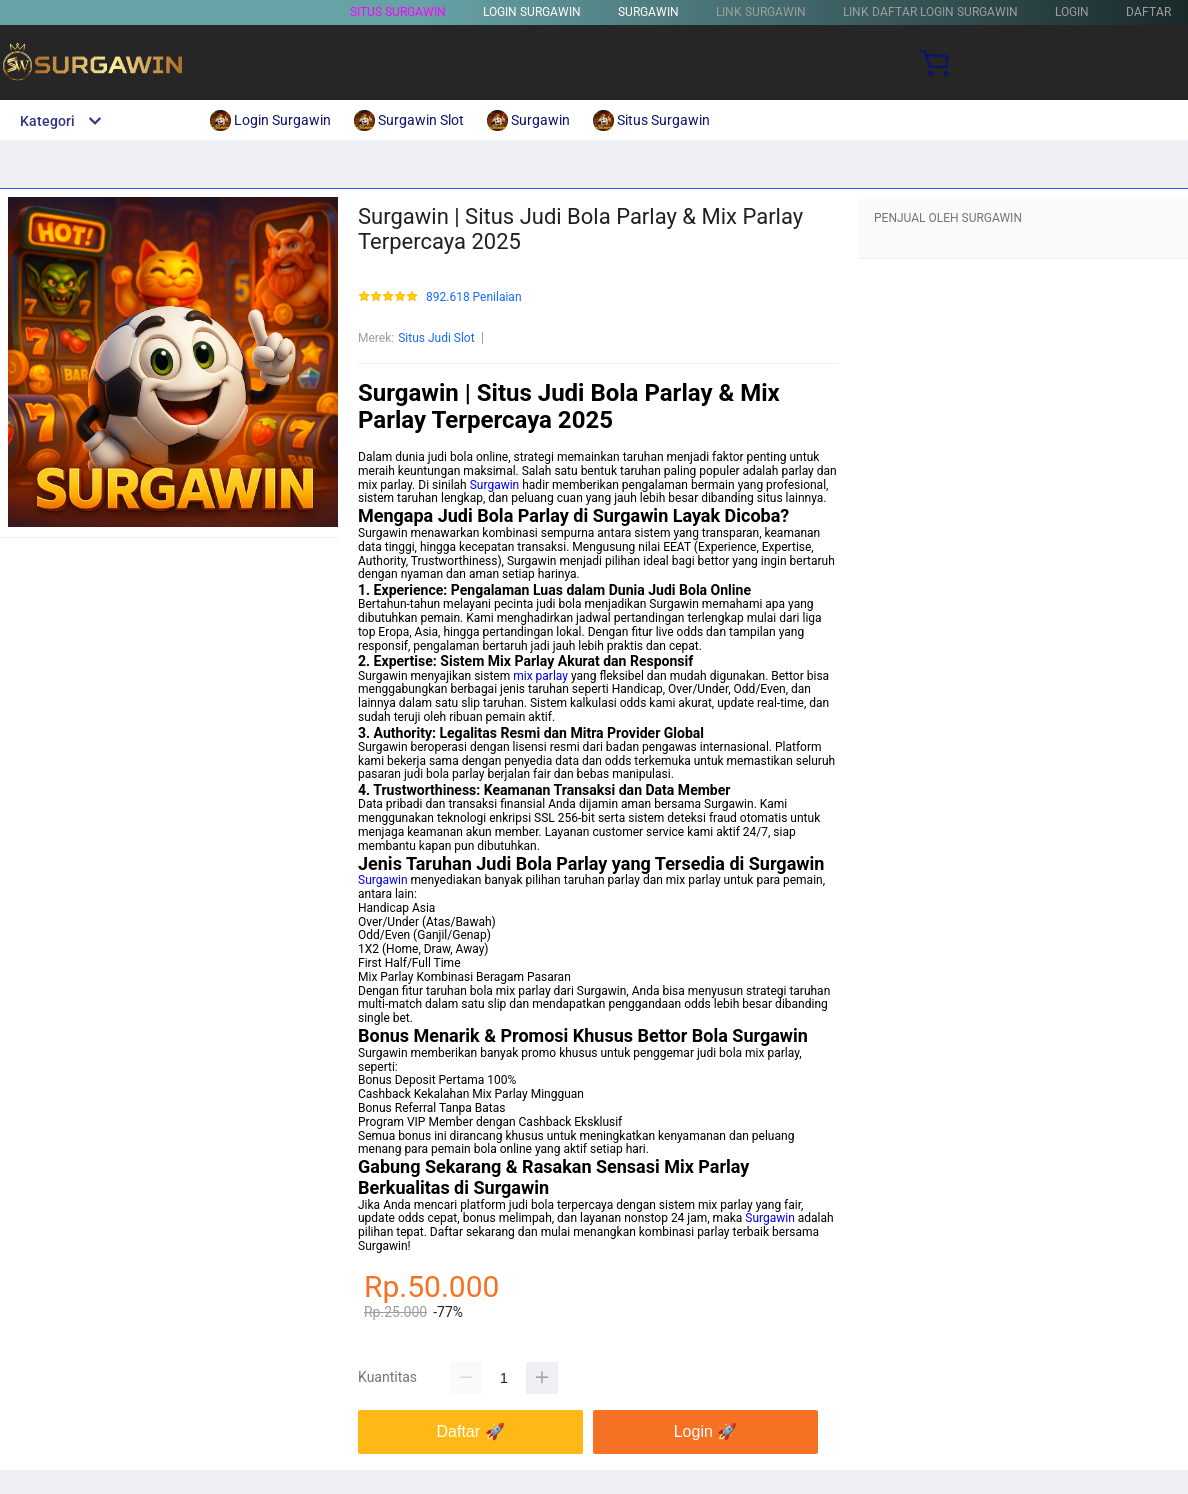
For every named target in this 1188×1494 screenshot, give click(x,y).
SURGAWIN (648, 12)
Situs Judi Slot (436, 338)
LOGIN (1072, 12)
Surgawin (495, 485)
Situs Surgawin (398, 12)
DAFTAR (1148, 12)
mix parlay (540, 676)
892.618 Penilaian (474, 297)
